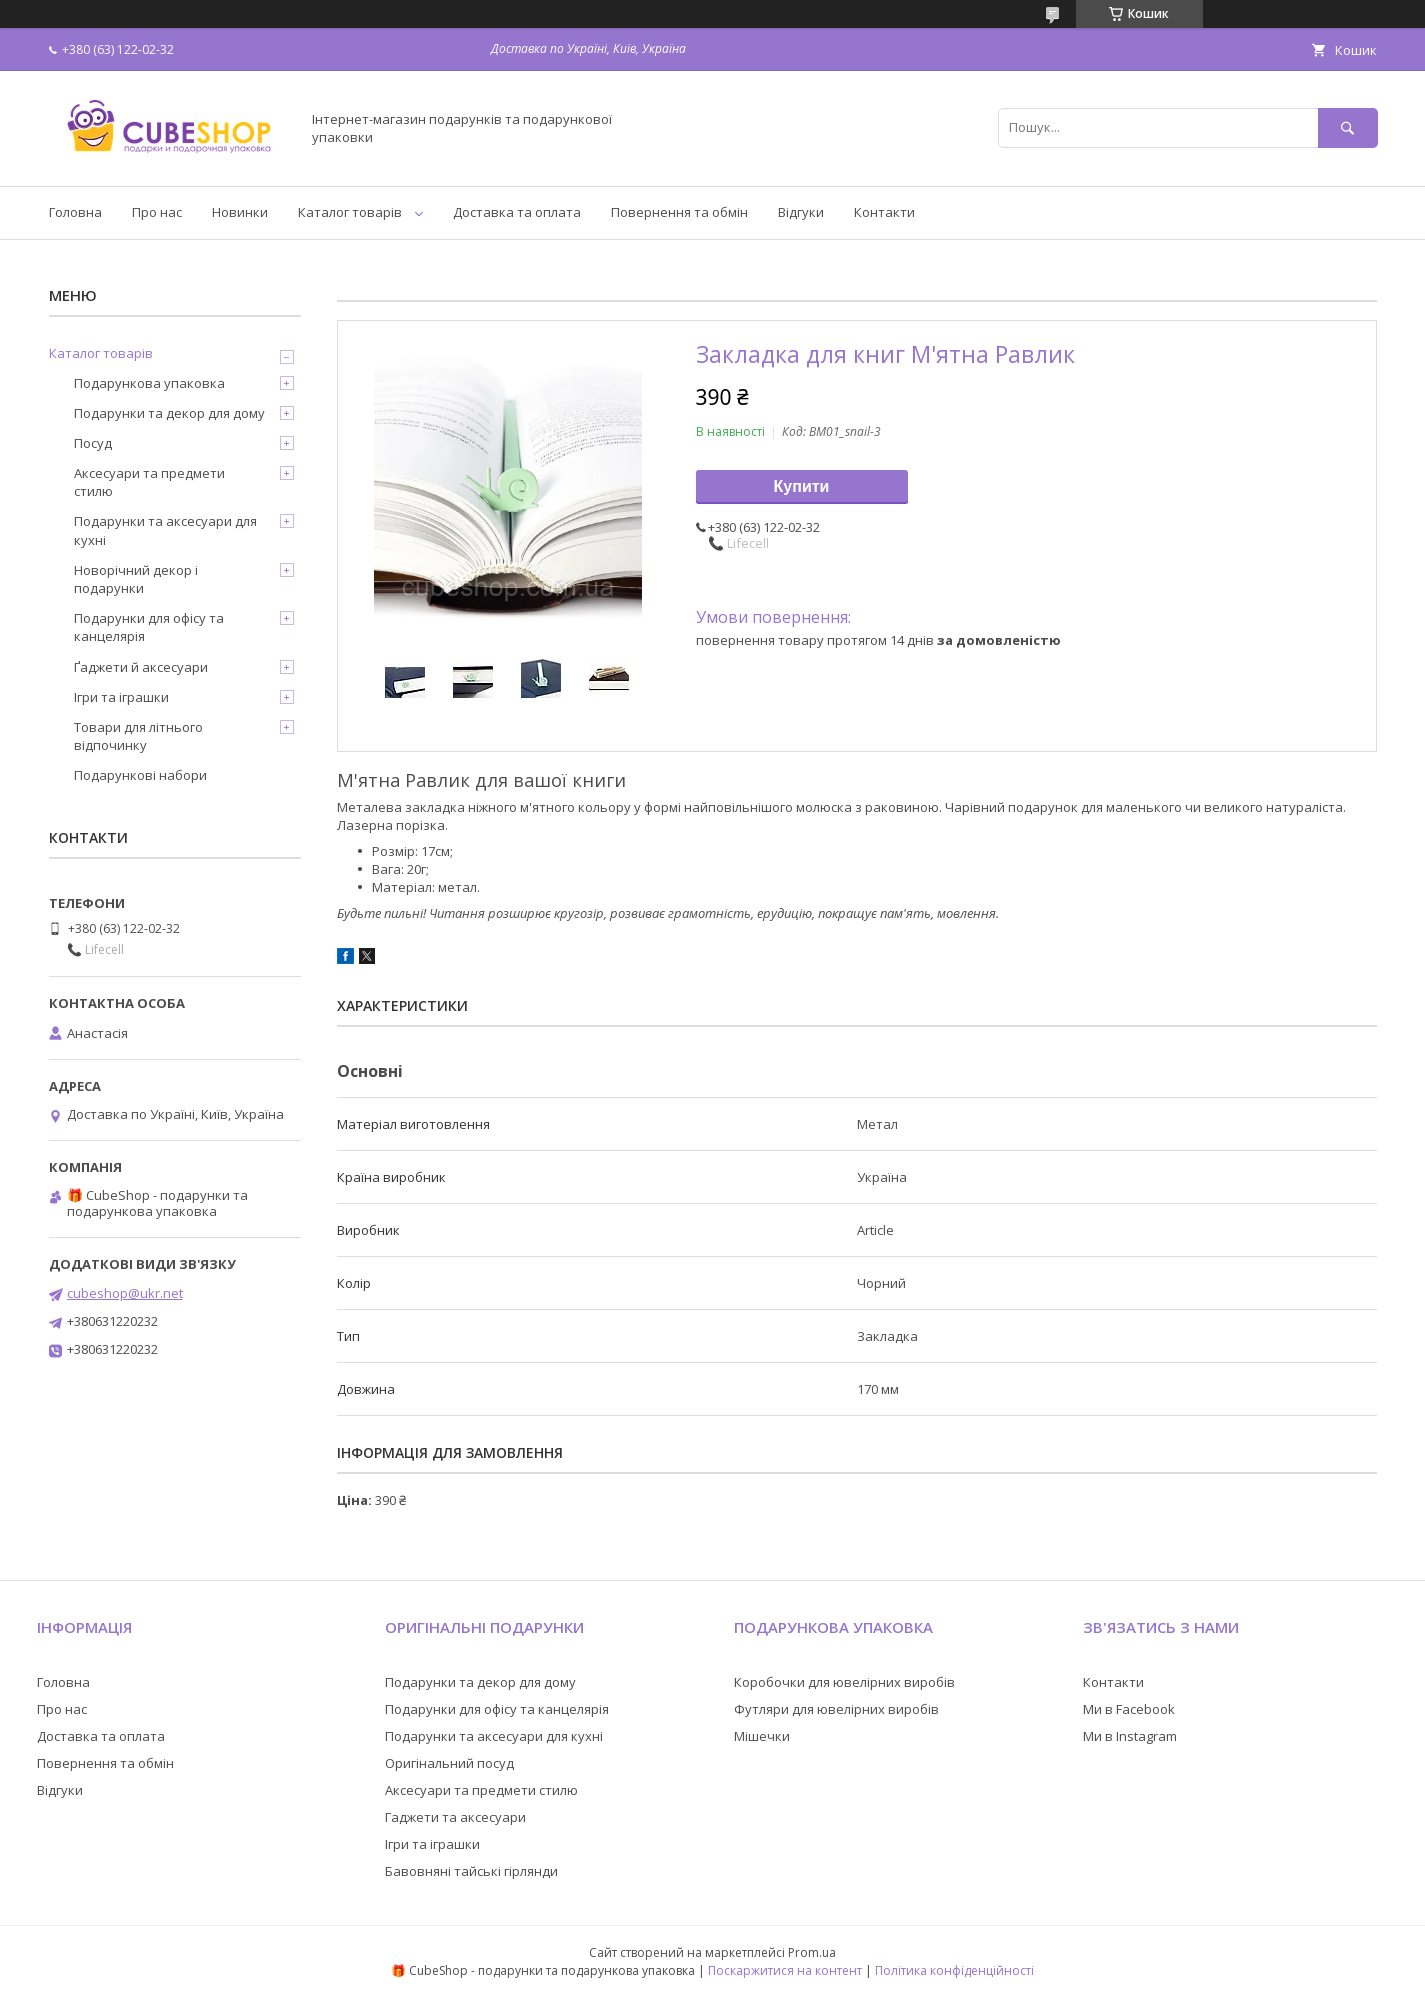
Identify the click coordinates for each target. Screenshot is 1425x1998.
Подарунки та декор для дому (169, 413)
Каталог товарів (350, 212)
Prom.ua (812, 1952)
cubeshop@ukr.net (125, 1293)
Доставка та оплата (517, 212)
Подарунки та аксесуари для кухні (165, 530)
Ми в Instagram (1130, 1736)
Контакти (884, 212)
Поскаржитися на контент (785, 1970)
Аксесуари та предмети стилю (149, 482)
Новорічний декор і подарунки (136, 579)
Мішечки (762, 1736)
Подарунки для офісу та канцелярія (149, 627)
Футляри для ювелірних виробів (836, 1709)
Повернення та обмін (679, 212)
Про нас (157, 212)
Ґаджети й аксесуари (141, 667)
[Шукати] (1348, 127)
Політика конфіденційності (954, 1970)
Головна (75, 212)
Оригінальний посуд (449, 1763)
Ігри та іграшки (121, 697)
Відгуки (801, 212)
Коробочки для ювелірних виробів (844, 1682)
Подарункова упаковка (149, 383)
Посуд (93, 443)
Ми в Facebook (1129, 1709)
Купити (802, 486)
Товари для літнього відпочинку (138, 736)
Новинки (240, 212)
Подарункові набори (140, 775)
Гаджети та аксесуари (455, 1817)
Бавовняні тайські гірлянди (471, 1871)
